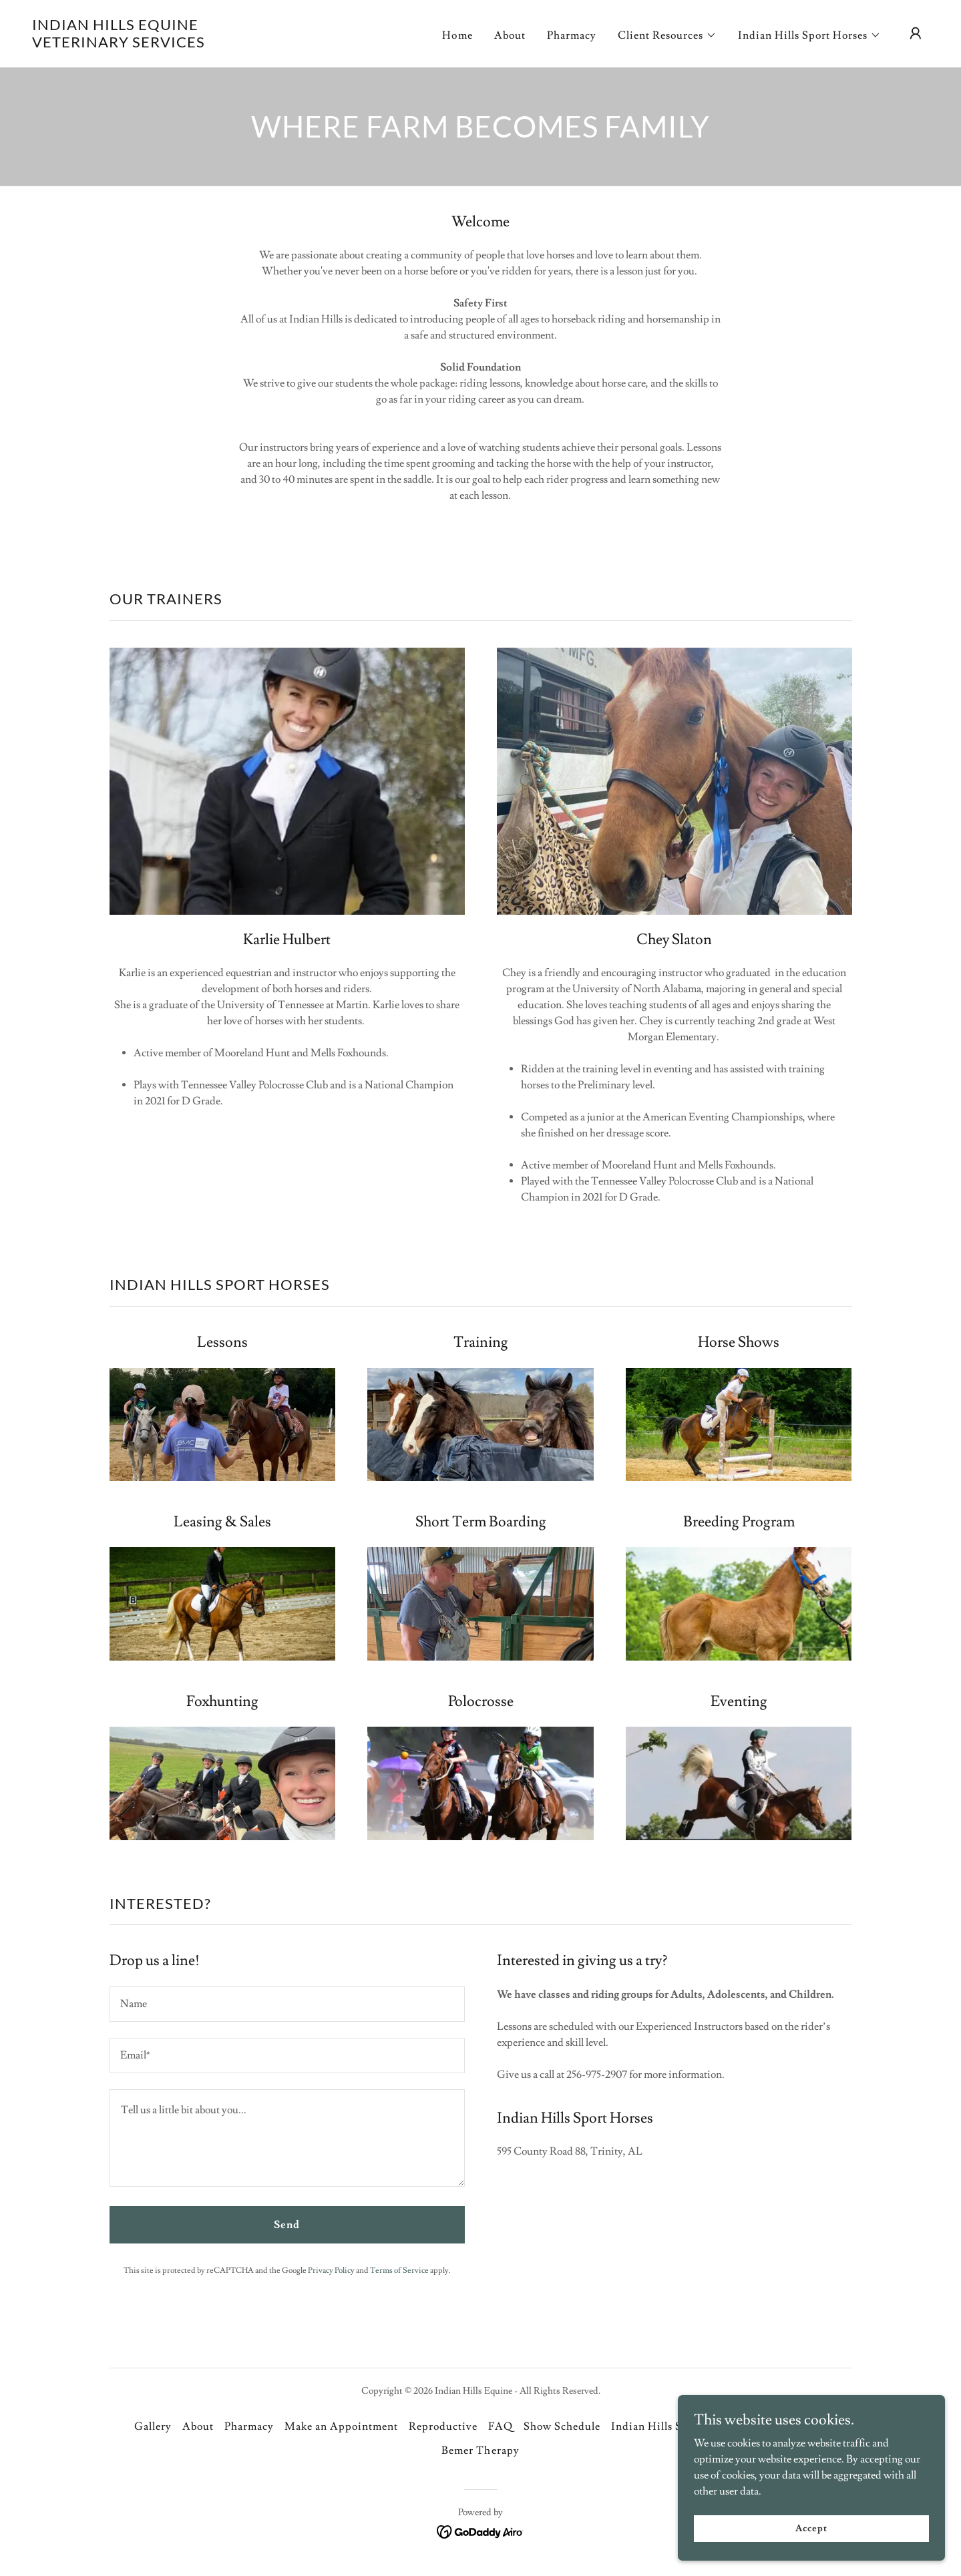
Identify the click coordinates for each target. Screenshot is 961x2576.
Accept (811, 2528)
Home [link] (457, 35)
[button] (667, 35)
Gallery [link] (153, 2426)
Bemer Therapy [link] (480, 2450)
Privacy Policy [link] (331, 2271)
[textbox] (287, 2004)
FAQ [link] (500, 2426)
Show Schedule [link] (562, 2426)
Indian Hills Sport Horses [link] (676, 2426)
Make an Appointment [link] (341, 2426)
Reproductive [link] (443, 2426)
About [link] (510, 35)
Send (287, 2224)
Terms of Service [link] (399, 2271)
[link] (118, 44)
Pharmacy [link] (571, 35)
